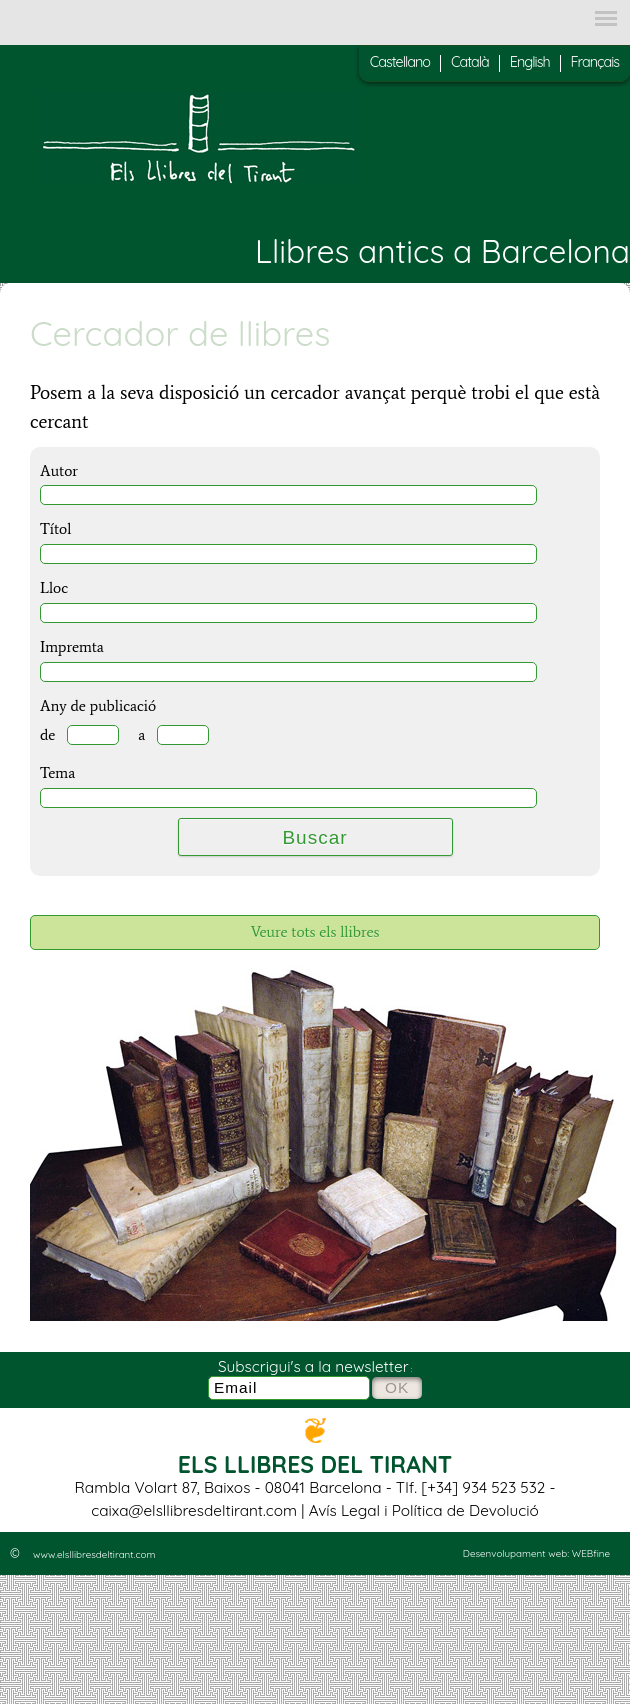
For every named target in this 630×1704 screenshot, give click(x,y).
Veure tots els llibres (315, 931)
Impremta (72, 646)
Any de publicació (98, 705)
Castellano (400, 62)
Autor (59, 470)
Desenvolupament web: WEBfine (536, 1553)
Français (595, 62)
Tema (57, 772)
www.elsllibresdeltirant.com (94, 1554)
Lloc (54, 587)
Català (470, 62)
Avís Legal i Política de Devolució (424, 1510)
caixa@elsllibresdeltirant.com (194, 1510)
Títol (55, 528)
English (530, 62)
